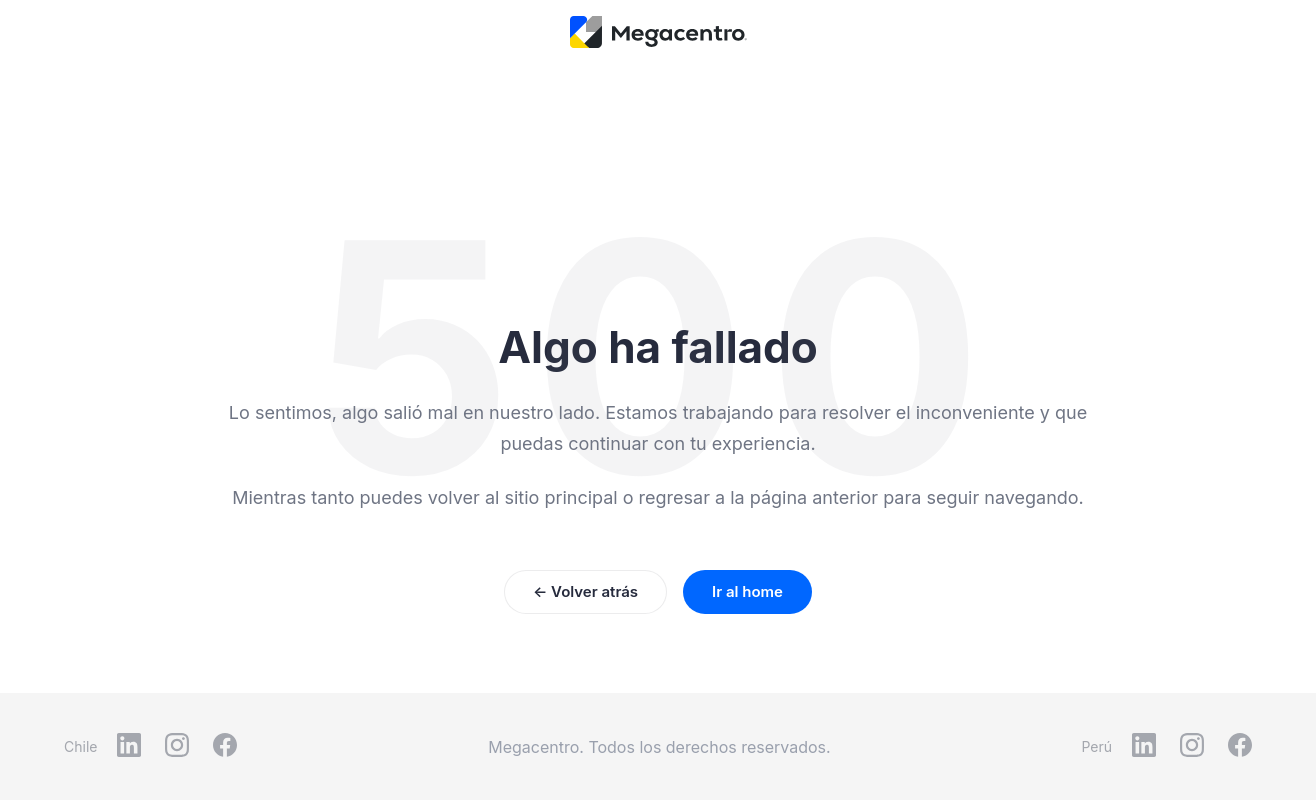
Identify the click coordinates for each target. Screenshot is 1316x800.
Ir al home (747, 591)
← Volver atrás (585, 591)
